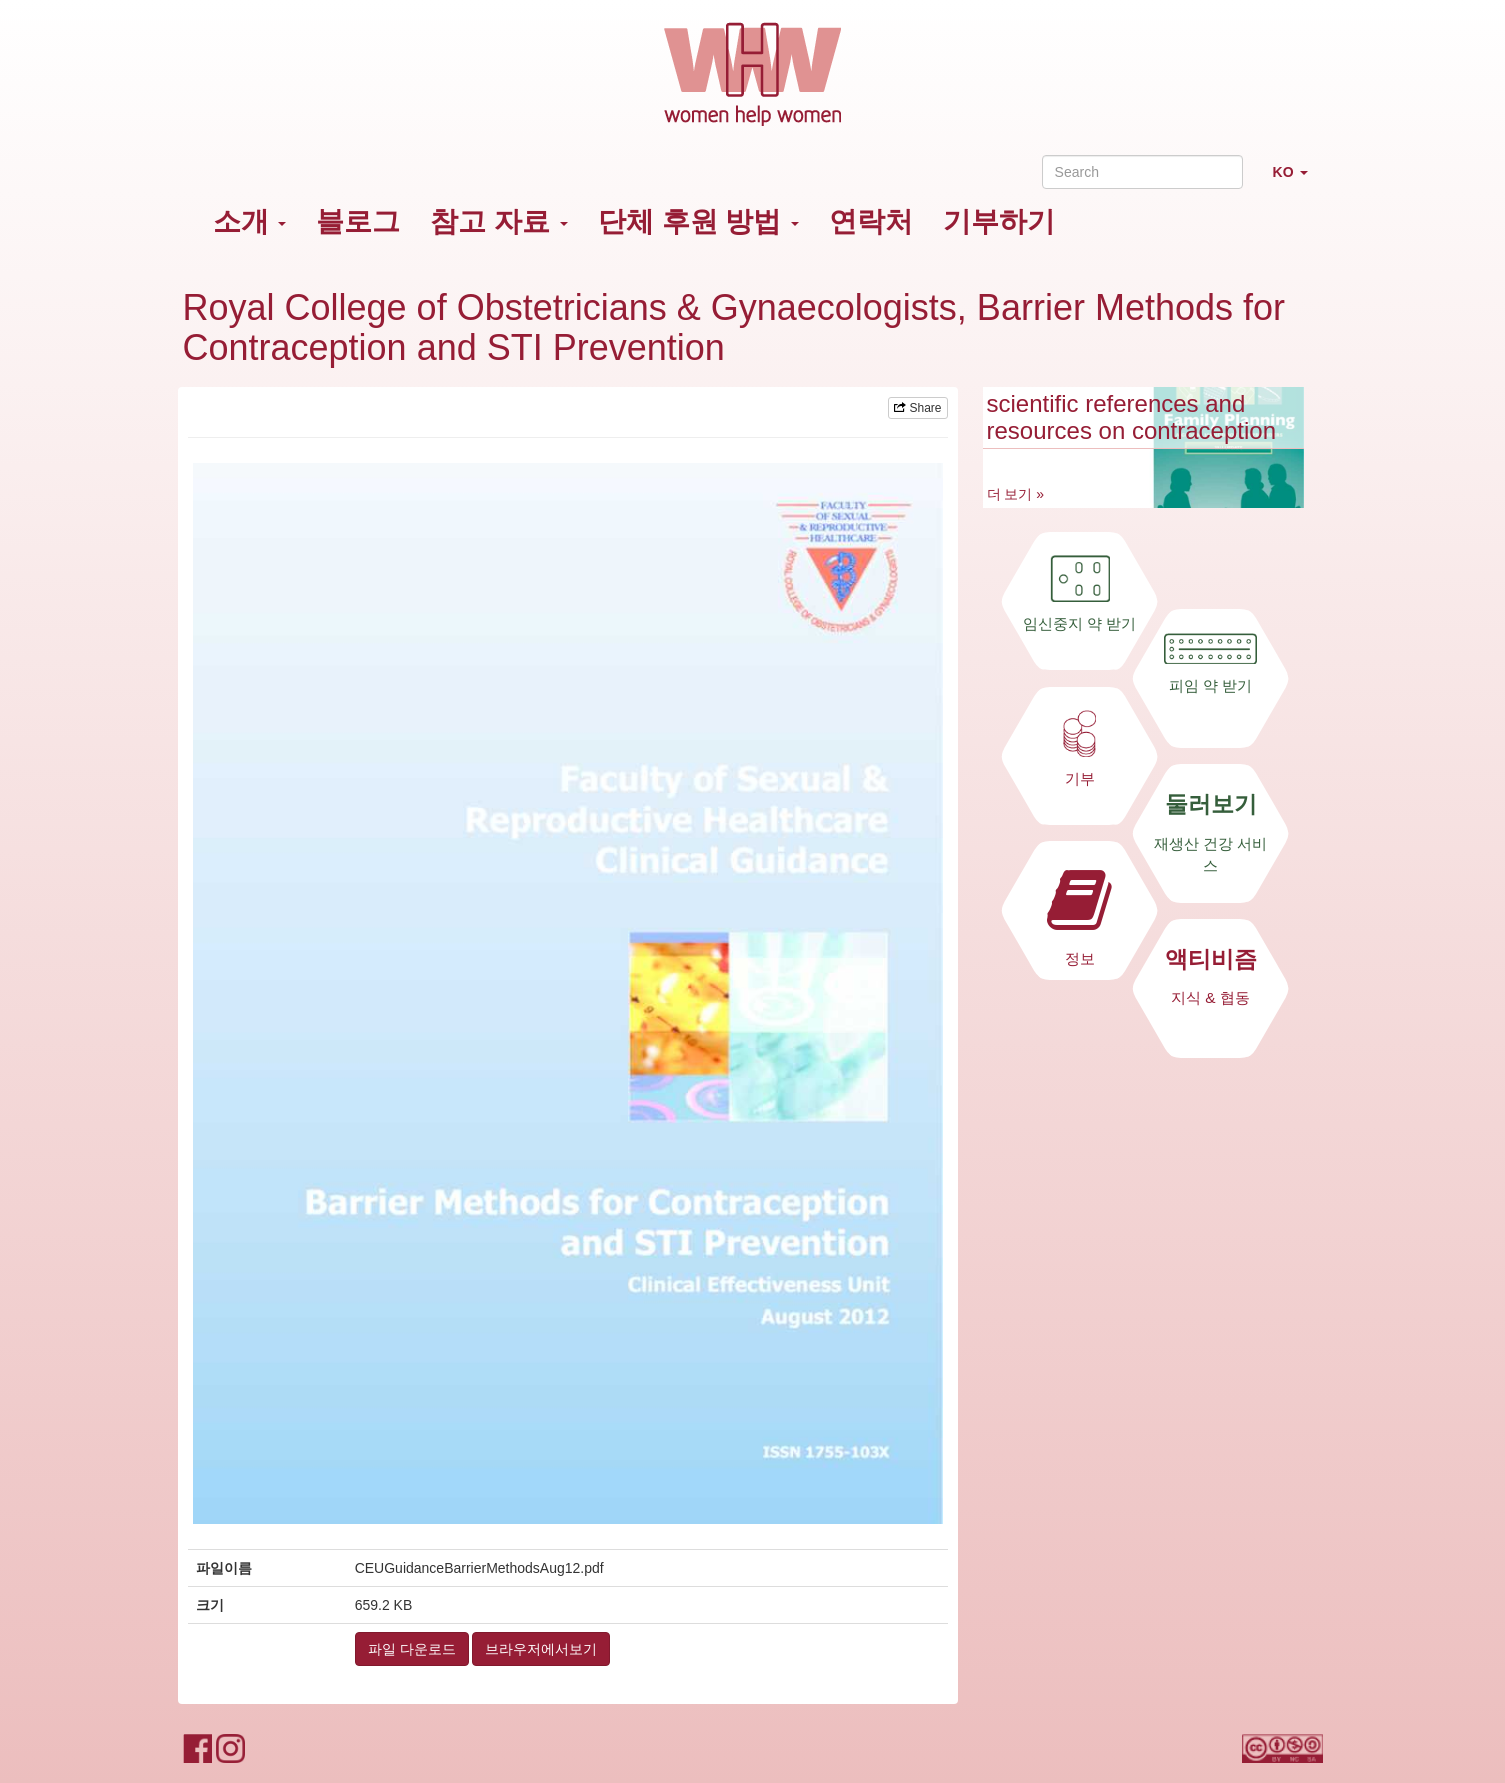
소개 (250, 221)
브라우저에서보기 (541, 1649)
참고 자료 (499, 221)
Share (917, 408)
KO (1298, 180)
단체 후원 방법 (698, 221)
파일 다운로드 (412, 1649)
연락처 (871, 221)
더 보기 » (1016, 494)
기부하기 (999, 221)
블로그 (358, 221)
